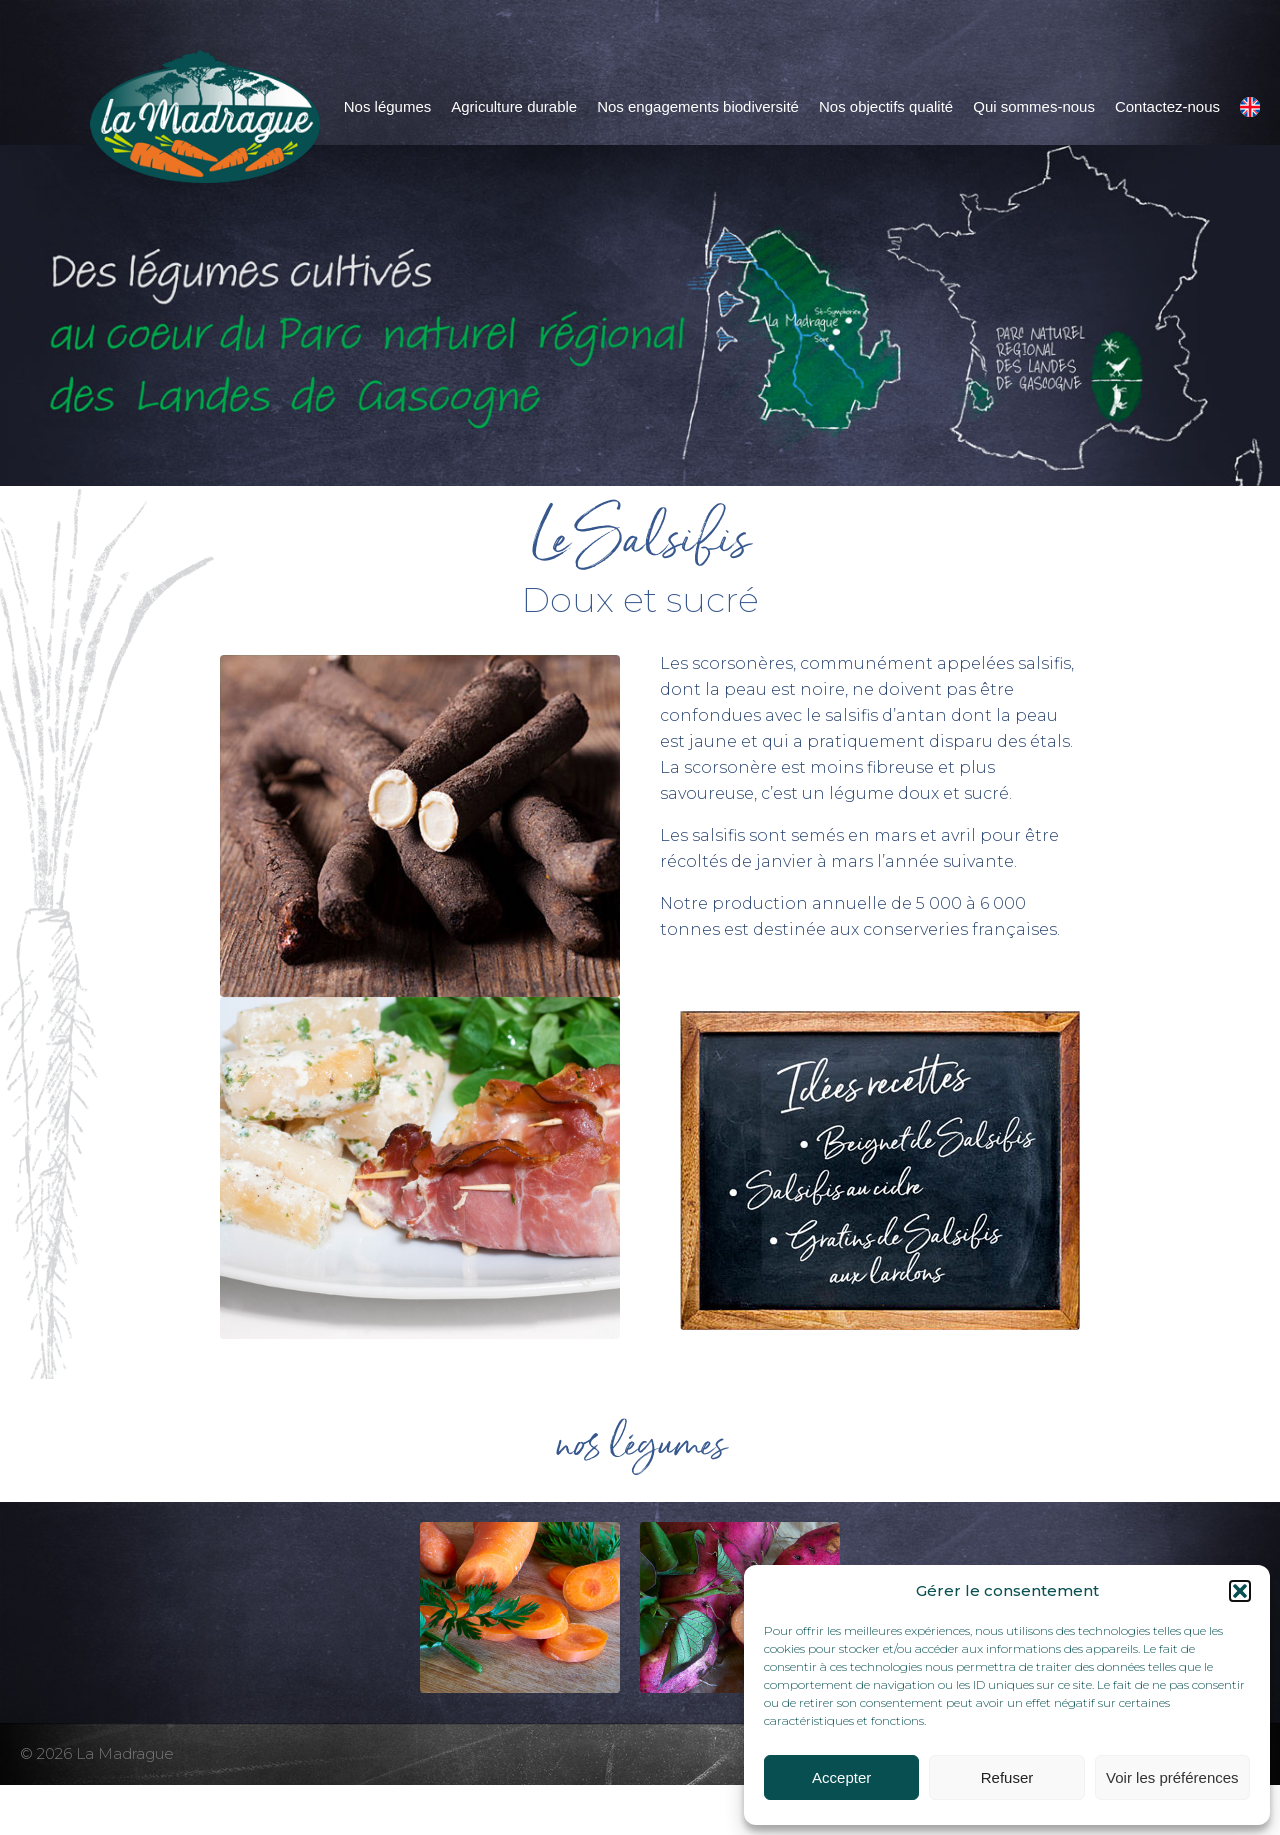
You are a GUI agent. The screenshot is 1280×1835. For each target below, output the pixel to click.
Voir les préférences (1172, 1777)
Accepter (841, 1777)
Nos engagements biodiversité (698, 106)
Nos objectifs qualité (886, 106)
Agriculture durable (514, 106)
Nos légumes (388, 106)
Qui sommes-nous (1034, 106)
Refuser (1007, 1777)
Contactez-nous (1167, 106)
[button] (1240, 1591)
